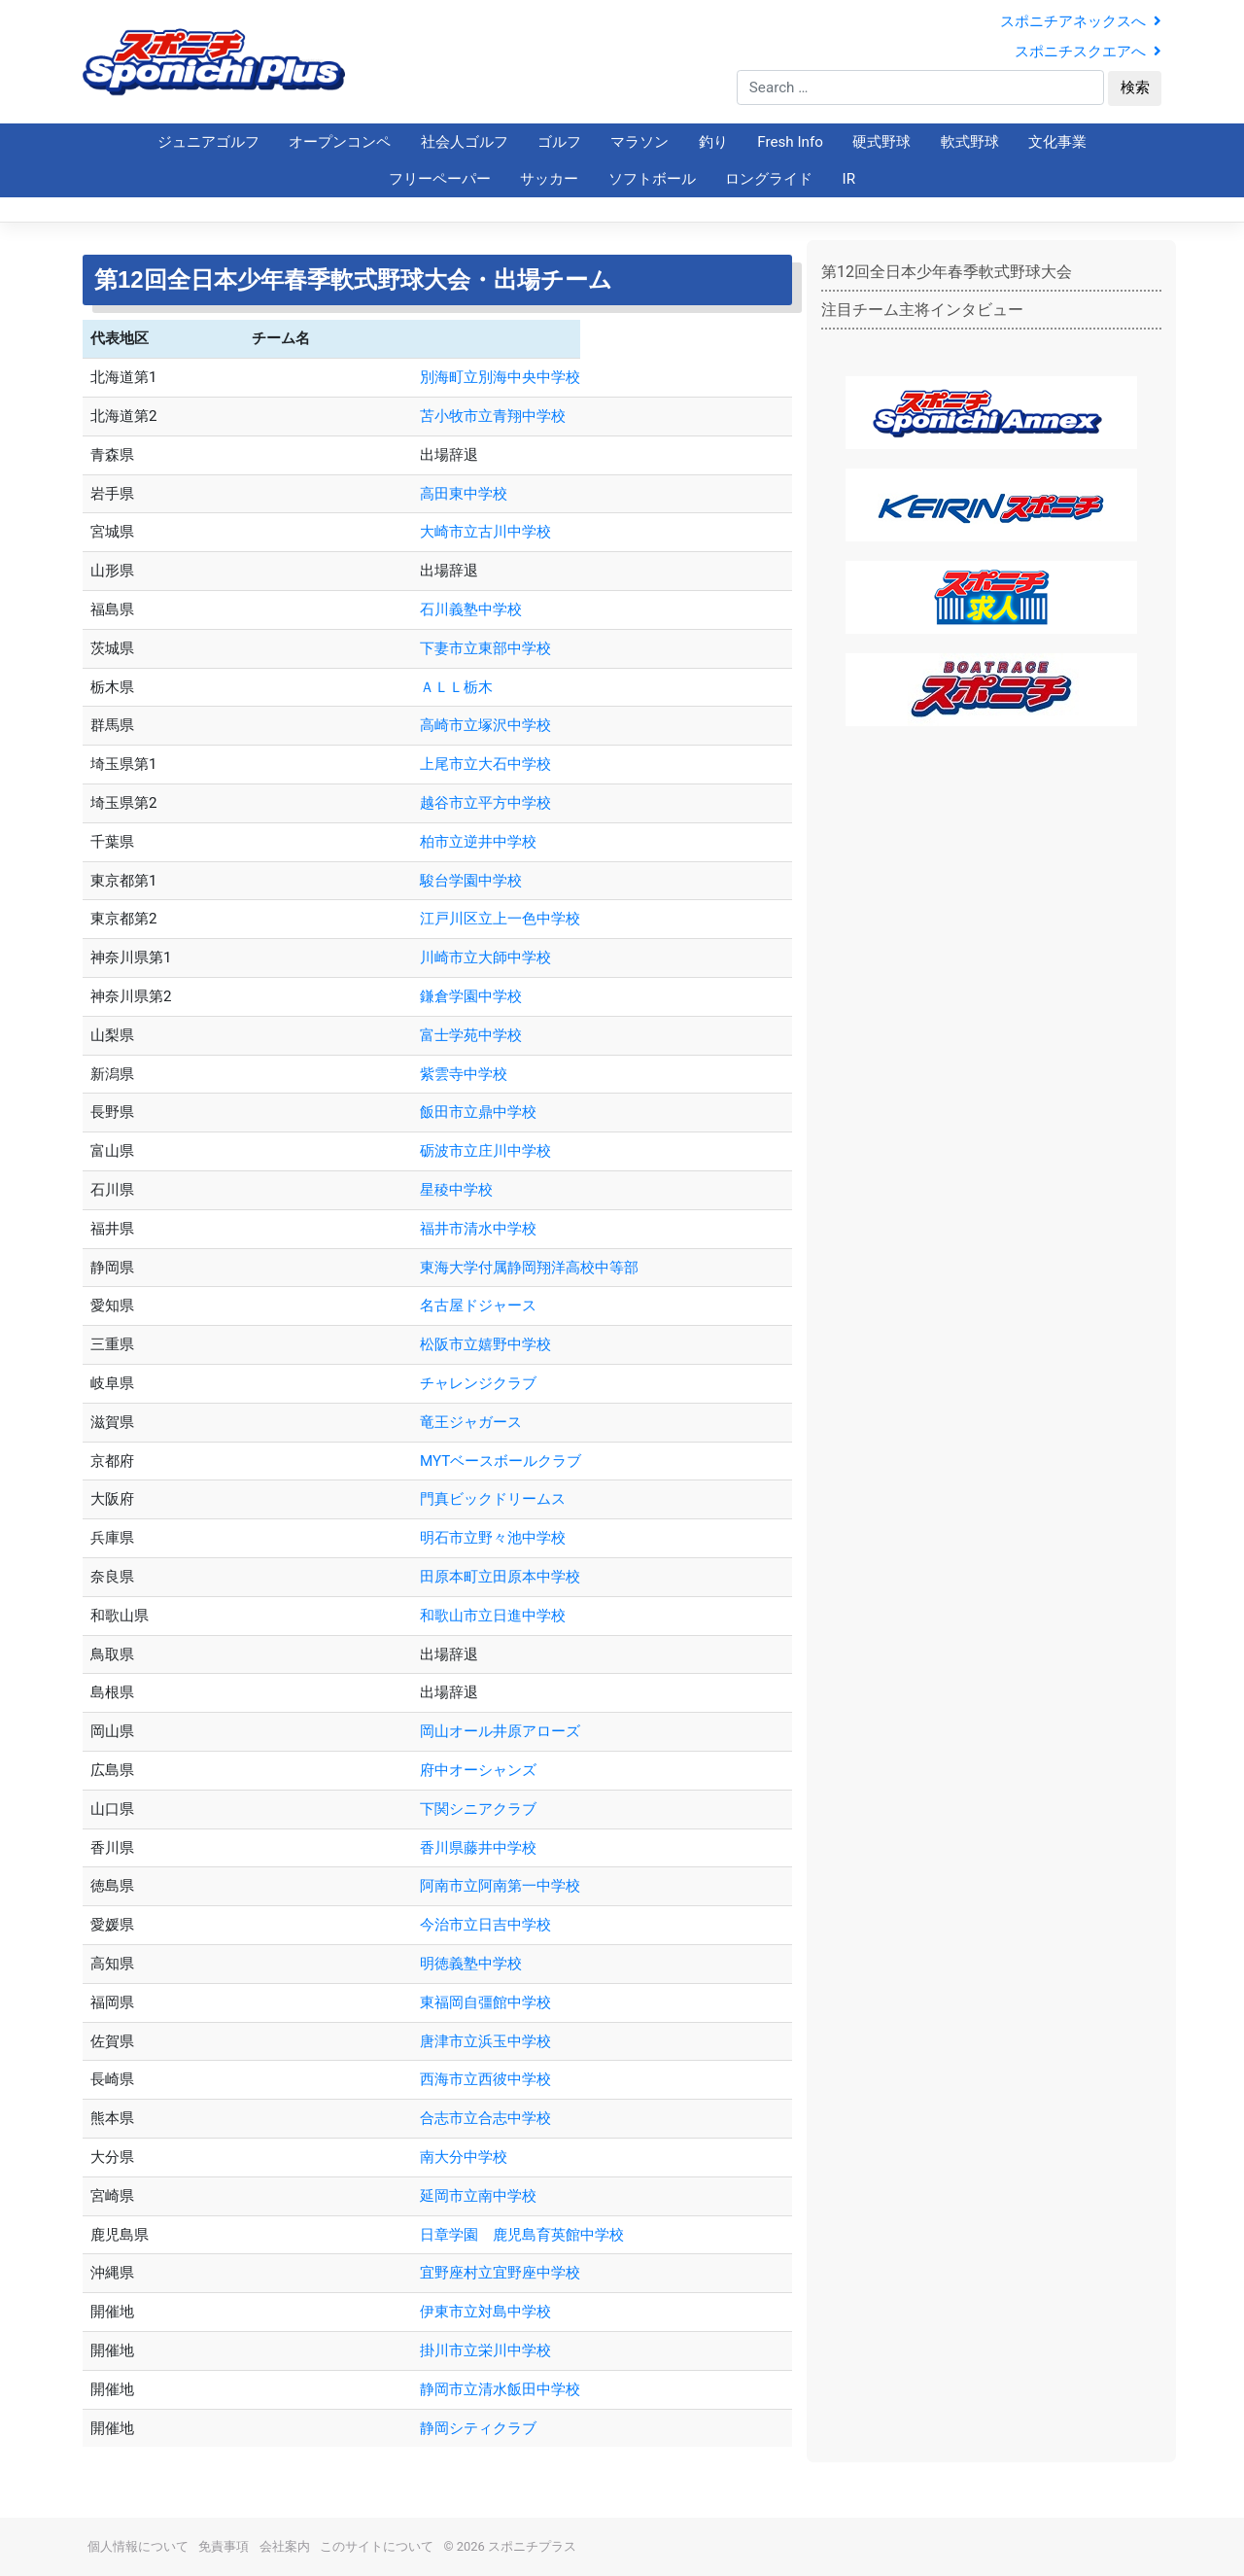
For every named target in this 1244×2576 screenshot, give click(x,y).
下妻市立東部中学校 (485, 648)
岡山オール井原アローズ (500, 1731)
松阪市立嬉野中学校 (485, 1344)
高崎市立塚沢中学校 (485, 725)
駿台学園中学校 (471, 880)
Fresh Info (790, 142)
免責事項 (223, 2546)
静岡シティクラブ (478, 2428)
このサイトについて (376, 2546)
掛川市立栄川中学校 (485, 2350)
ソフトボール (652, 179)
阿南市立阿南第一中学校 (500, 1886)
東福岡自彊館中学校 (485, 2002)
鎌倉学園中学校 (471, 996)
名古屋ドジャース (478, 1305)
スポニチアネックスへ (1080, 21)
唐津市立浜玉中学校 (485, 2041)
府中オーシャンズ (478, 1770)
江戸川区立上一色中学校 (500, 918)
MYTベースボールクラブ (500, 1461)
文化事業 (1057, 142)
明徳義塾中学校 (471, 1963)
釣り (713, 142)
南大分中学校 (463, 2157)
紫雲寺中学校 (463, 1074)
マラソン (639, 142)
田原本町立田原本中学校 (500, 1576)
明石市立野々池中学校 (493, 1538)
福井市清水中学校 (478, 1228)
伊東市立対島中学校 (485, 2311)
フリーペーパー (440, 179)
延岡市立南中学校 (478, 2196)
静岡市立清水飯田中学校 (500, 2389)
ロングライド (768, 179)
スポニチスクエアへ (1088, 51)
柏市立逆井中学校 (478, 842)
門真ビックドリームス (493, 1499)
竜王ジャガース (471, 1422)
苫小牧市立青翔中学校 (493, 416)
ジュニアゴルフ (208, 142)
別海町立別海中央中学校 (500, 377)
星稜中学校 (456, 1190)
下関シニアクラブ (478, 1809)
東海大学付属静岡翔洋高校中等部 (529, 1267)
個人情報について (138, 2546)
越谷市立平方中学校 (485, 803)
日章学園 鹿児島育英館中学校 (558, 2235)
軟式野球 (970, 142)
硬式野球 (881, 142)
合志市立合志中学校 (485, 2118)
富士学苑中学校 (471, 1035)
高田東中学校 (463, 494)
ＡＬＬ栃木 (456, 687)
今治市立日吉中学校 (485, 1924)
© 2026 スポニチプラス (509, 2546)
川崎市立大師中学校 (485, 957)
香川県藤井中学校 (478, 1848)
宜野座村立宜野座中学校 (500, 2272)
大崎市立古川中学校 (485, 531)
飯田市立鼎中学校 (478, 1112)
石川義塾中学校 (471, 609)
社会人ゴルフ (464, 142)
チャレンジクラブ (478, 1383)
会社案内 (284, 2546)
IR (849, 179)
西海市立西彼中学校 (485, 2079)
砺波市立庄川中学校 (485, 1151)
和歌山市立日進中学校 (493, 1615)
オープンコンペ (340, 142)
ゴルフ (559, 142)
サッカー (549, 179)
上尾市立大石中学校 (485, 764)
